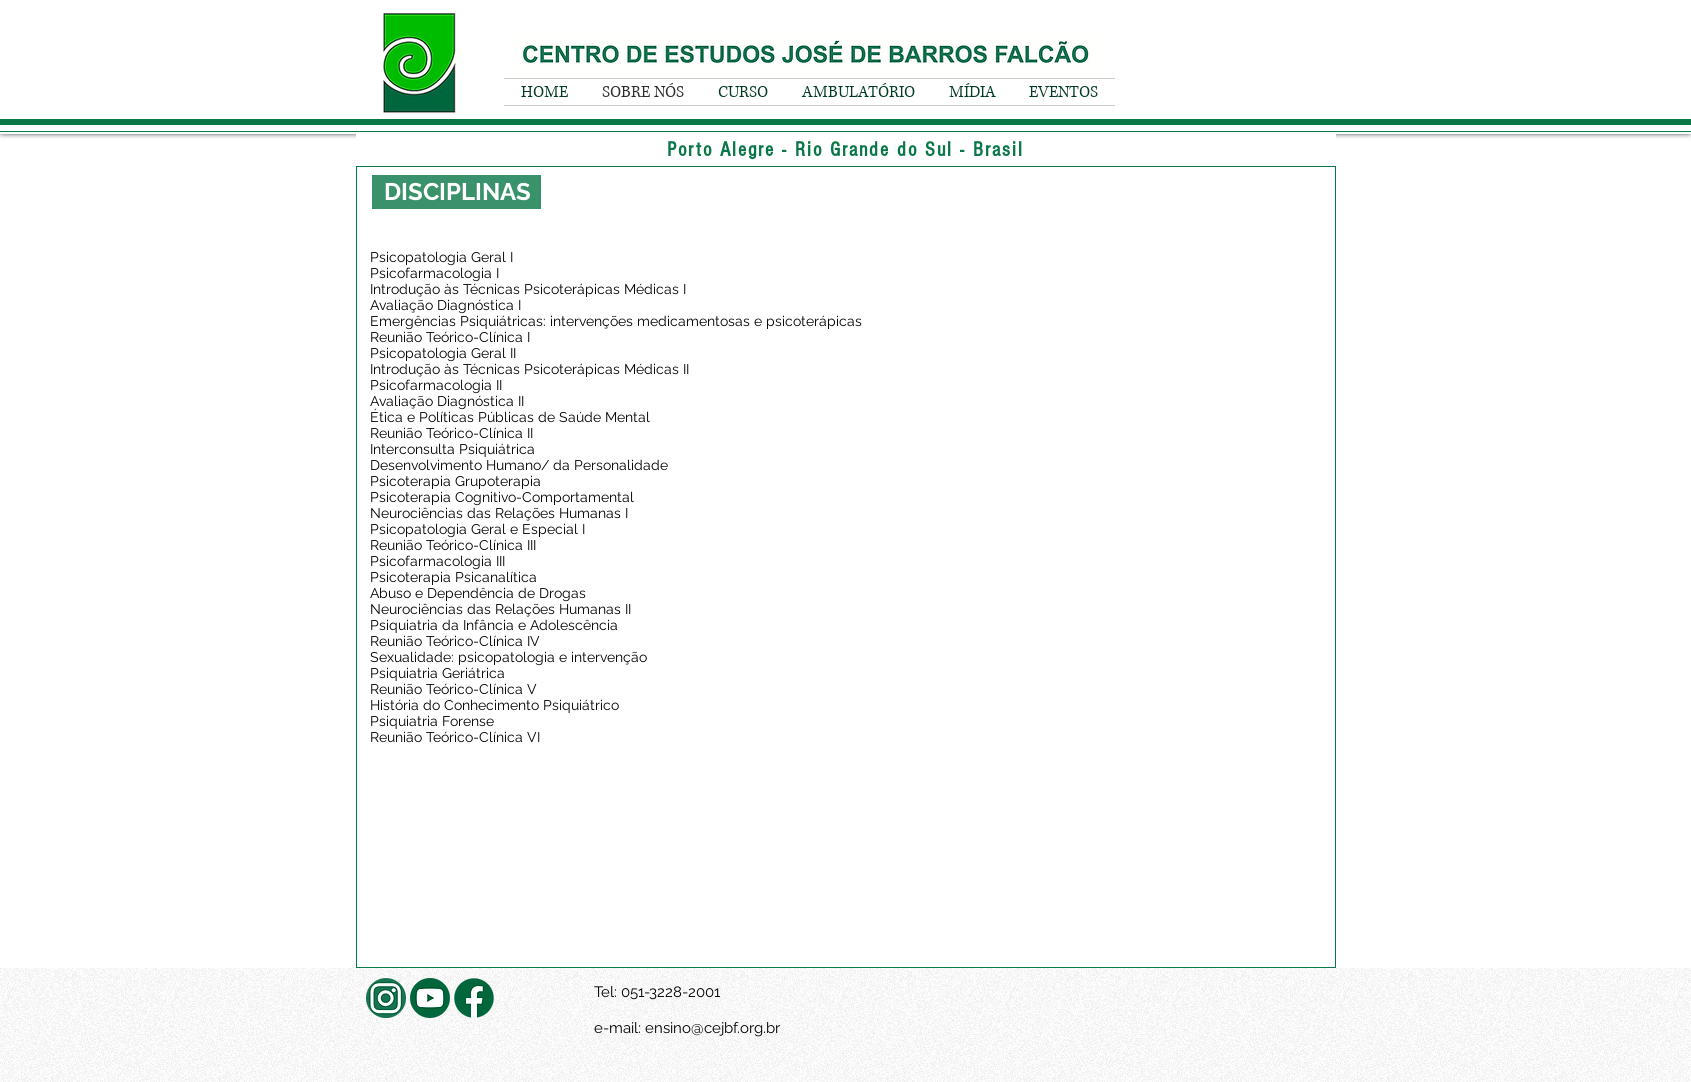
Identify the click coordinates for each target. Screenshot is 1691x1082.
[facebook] (474, 998)
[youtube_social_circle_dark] (430, 998)
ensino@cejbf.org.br (712, 1028)
